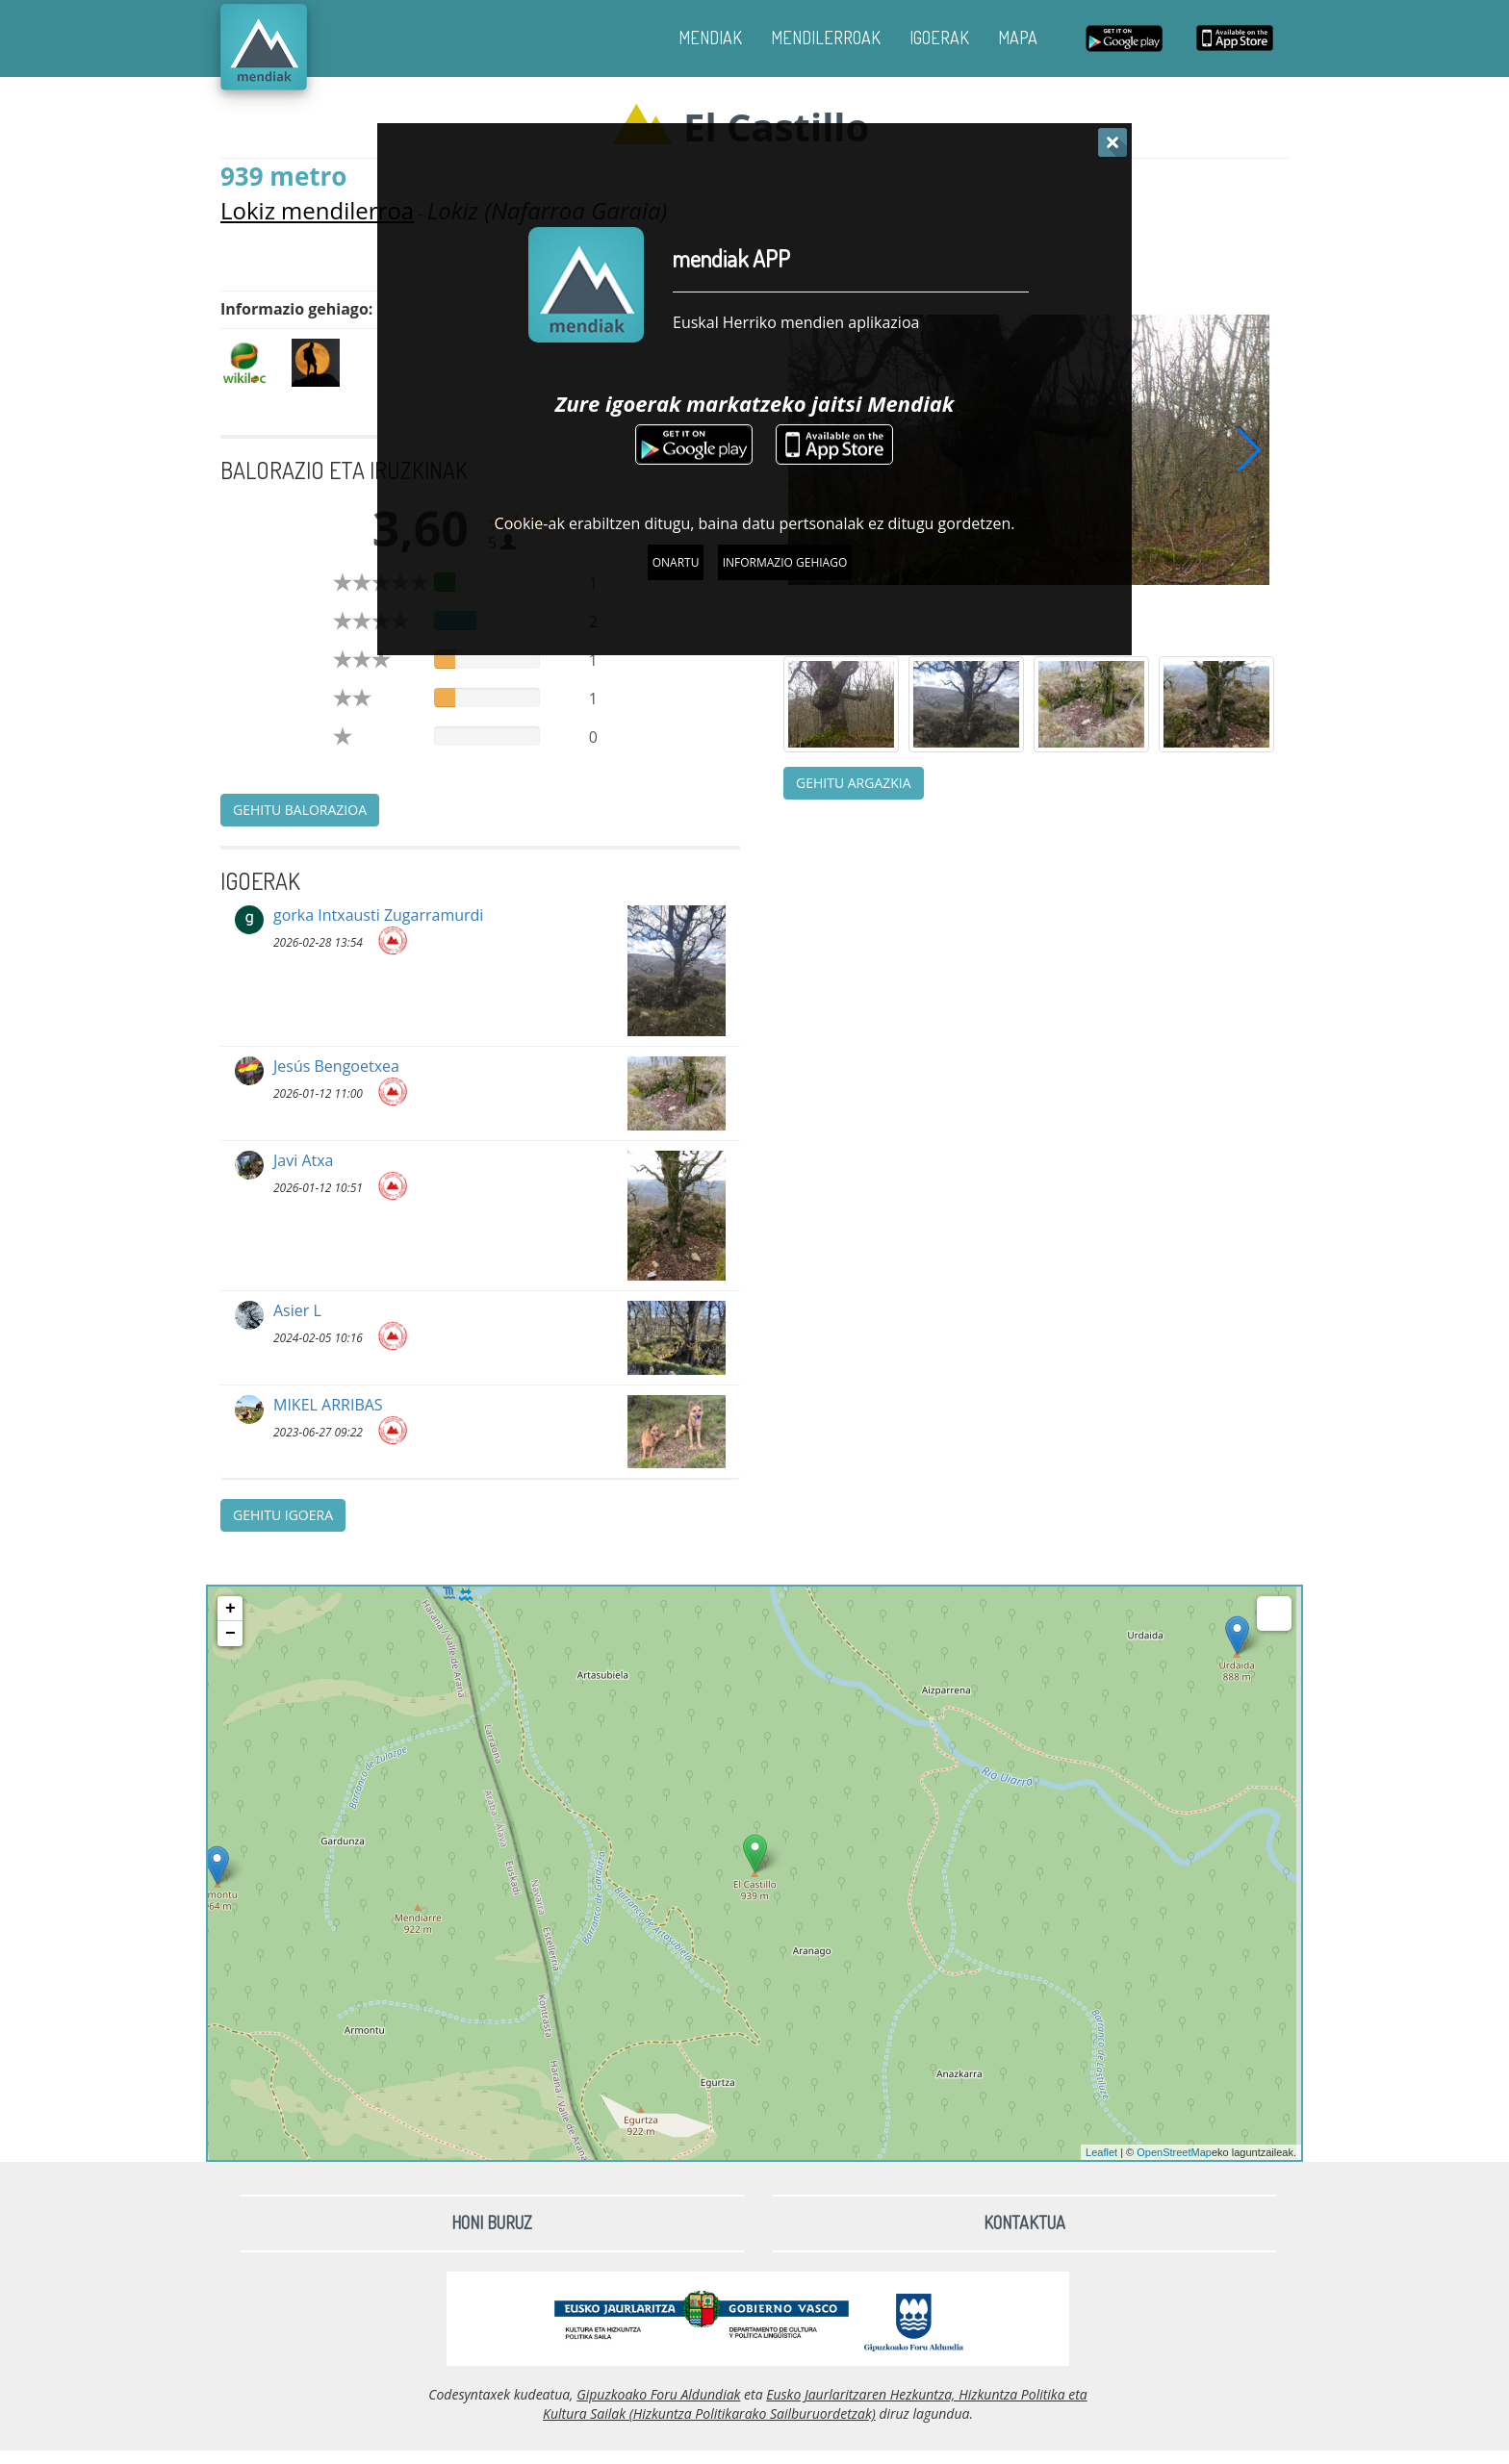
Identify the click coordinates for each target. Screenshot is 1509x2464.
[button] (1249, 449)
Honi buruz (491, 2222)
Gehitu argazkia (853, 783)
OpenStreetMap (1174, 2152)
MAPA (1017, 37)
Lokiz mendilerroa (317, 210)
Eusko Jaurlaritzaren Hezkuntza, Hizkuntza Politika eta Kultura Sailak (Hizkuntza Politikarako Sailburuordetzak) (815, 2404)
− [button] (230, 1633)
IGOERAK (939, 37)
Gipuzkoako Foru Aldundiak (658, 2394)
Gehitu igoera (283, 1515)
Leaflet (1101, 2152)
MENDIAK (710, 37)
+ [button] (230, 1608)
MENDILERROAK (826, 37)
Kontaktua (1024, 2222)
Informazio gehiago (785, 562)
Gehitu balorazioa (300, 809)
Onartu (676, 562)
